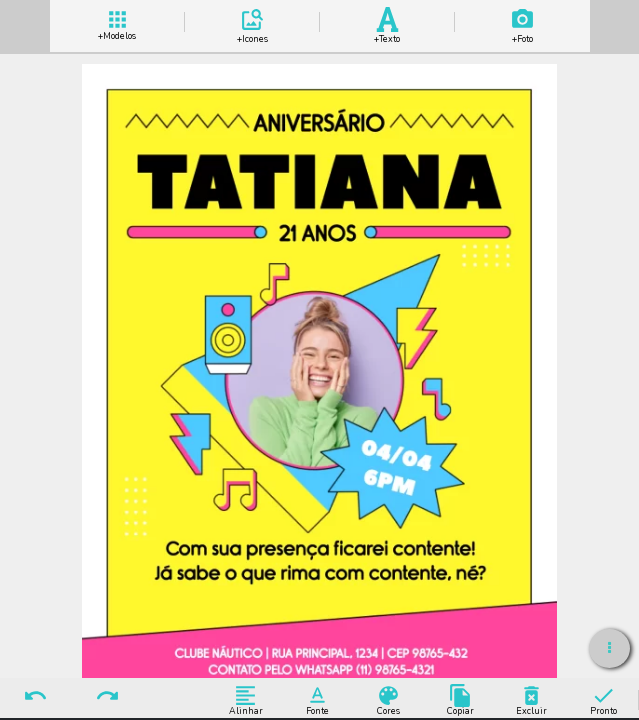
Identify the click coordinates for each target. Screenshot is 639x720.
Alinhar (245, 699)
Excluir (531, 699)
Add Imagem (522, 22)
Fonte (317, 699)
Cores (388, 699)
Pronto (603, 699)
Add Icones (252, 22)
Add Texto (387, 22)
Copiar (460, 699)
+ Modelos (117, 22)
